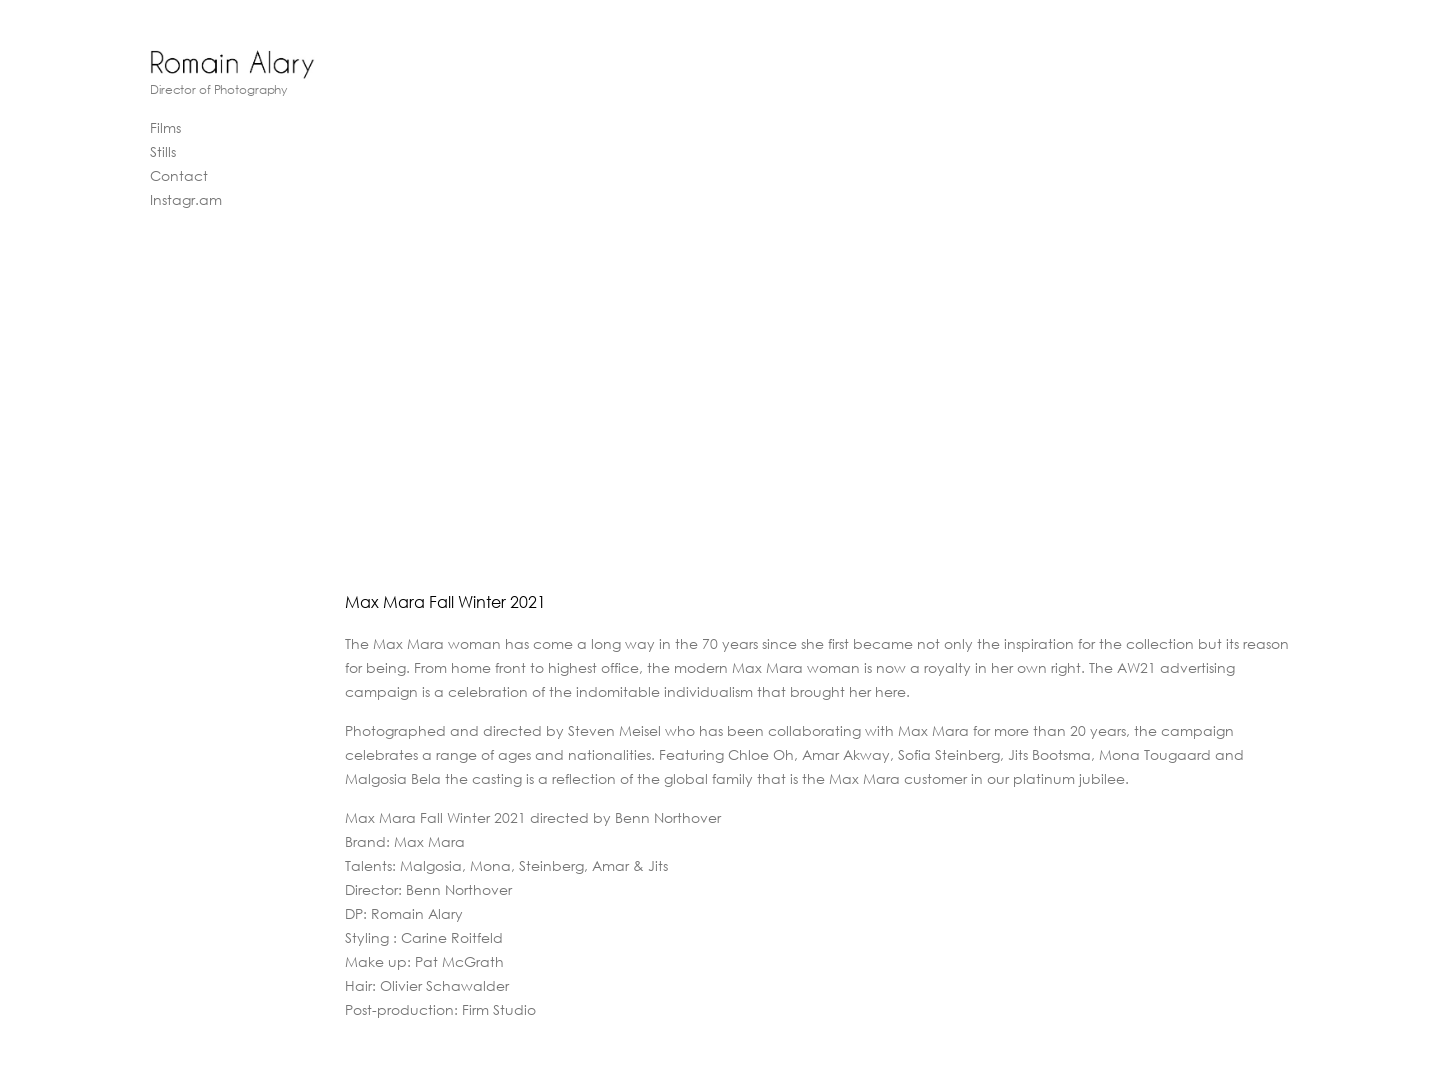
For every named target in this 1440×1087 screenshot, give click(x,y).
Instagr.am (186, 199)
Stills (163, 151)
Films (165, 127)
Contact (179, 175)
